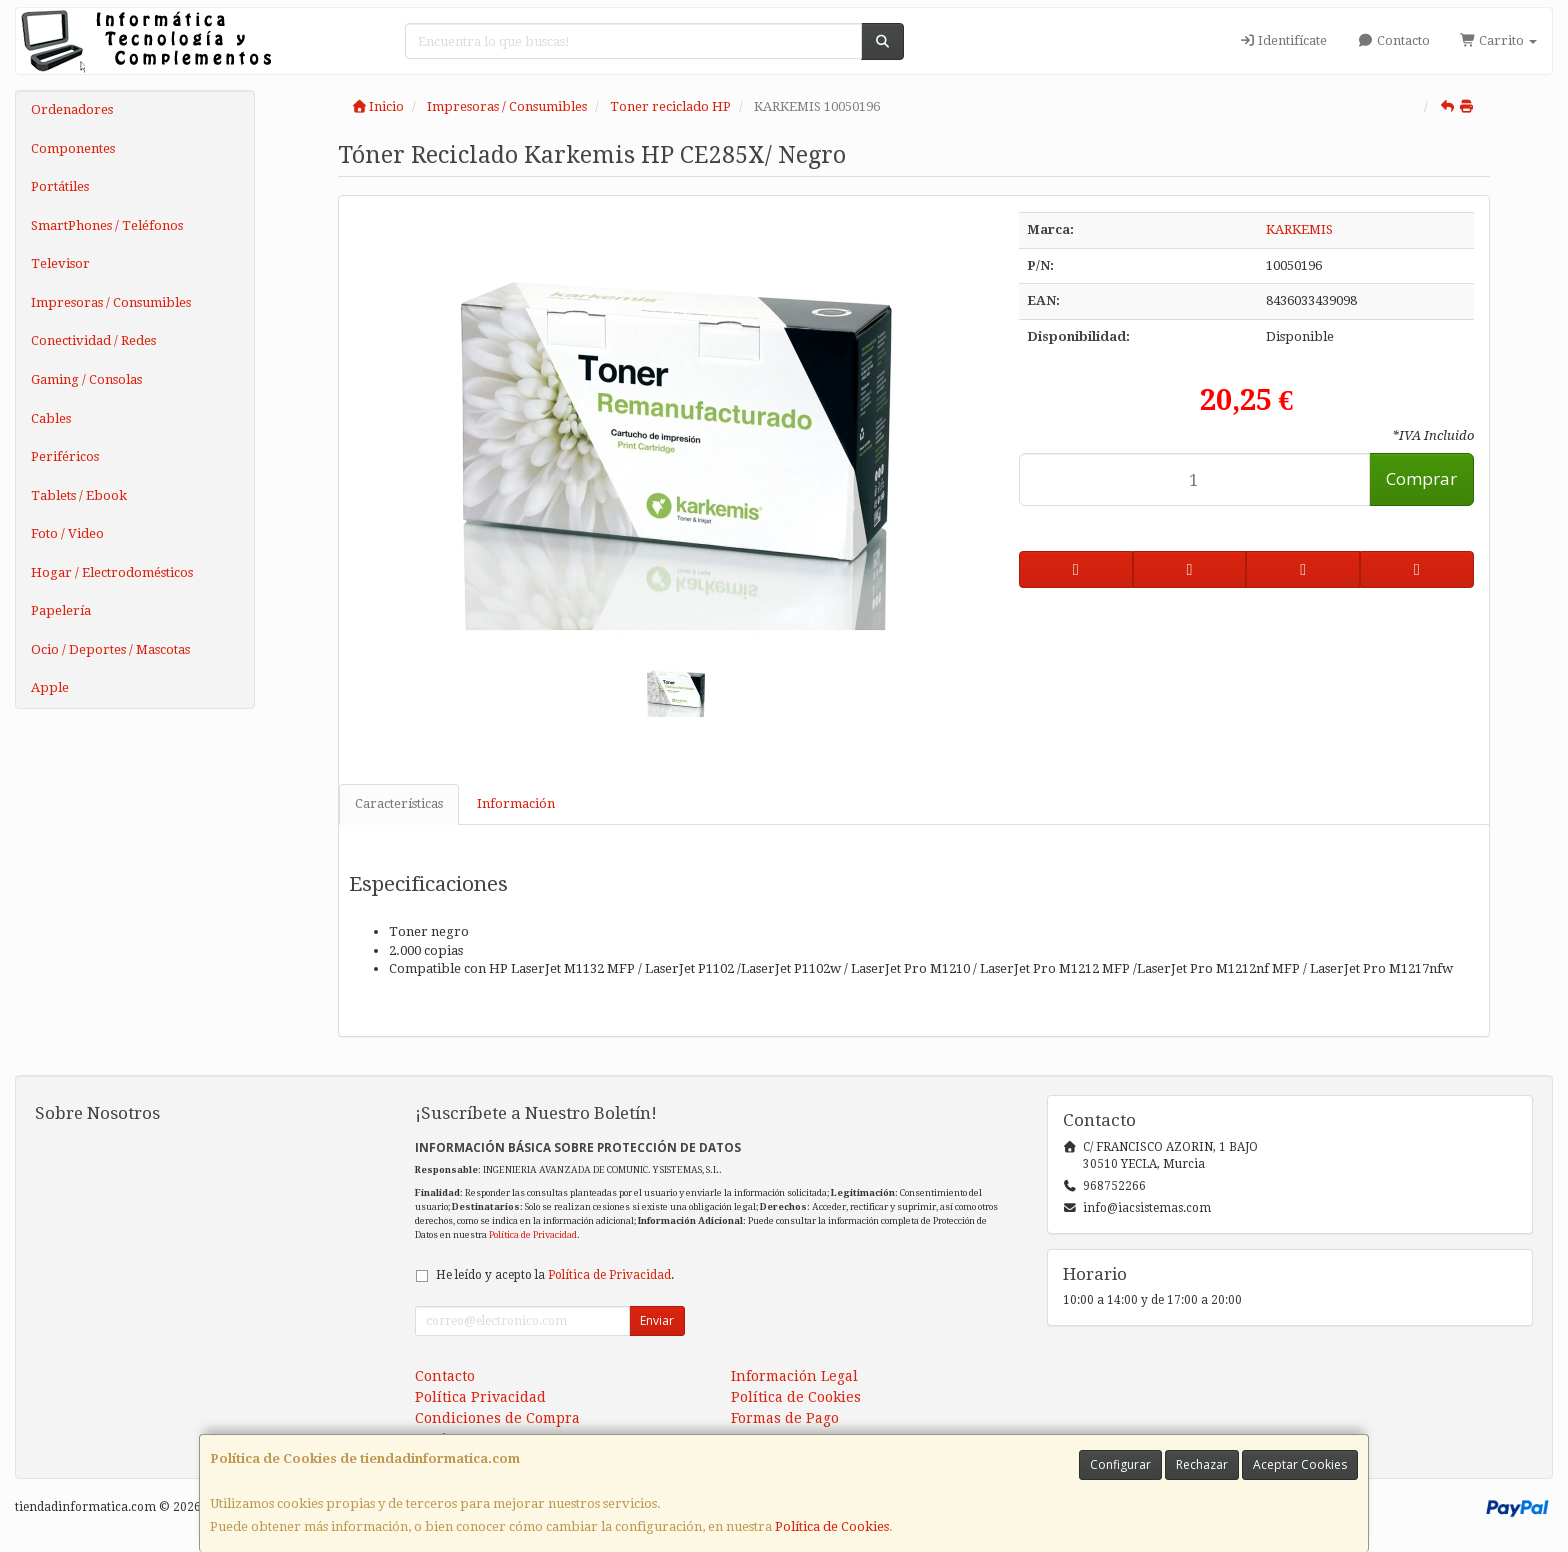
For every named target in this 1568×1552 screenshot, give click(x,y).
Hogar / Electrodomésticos (112, 572)
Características (399, 803)
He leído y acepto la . (555, 1275)
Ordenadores (72, 109)
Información (516, 803)
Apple (50, 687)
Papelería (61, 610)
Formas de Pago (785, 1418)
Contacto (1393, 40)
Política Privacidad (480, 1397)
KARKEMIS (1299, 229)
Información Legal (794, 1376)
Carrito (1498, 40)
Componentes (73, 148)
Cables (51, 418)
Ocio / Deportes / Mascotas (110, 649)
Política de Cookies (832, 1526)
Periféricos (65, 456)
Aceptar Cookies (1300, 1464)
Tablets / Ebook (79, 495)
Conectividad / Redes (93, 340)
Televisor (60, 263)
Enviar (657, 1320)
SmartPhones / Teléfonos (107, 225)
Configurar (1120, 1464)
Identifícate (1283, 40)
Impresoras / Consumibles (111, 302)
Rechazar (1202, 1464)
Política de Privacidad (533, 1234)
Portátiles (60, 186)
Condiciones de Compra (497, 1418)
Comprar (1421, 478)
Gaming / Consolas (86, 379)
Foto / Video (67, 533)
